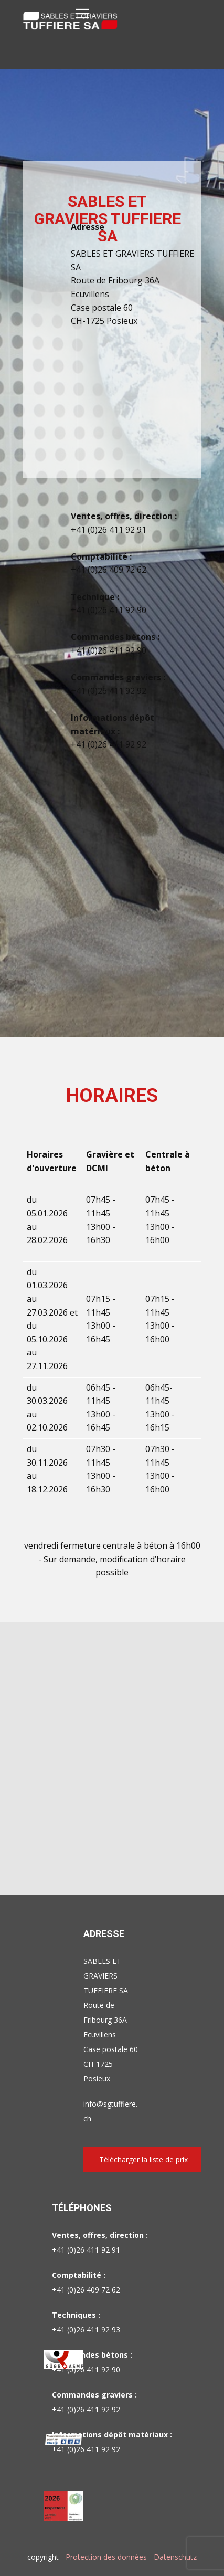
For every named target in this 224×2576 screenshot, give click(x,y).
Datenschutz (175, 2557)
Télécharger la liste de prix (143, 2159)
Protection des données (106, 2557)
